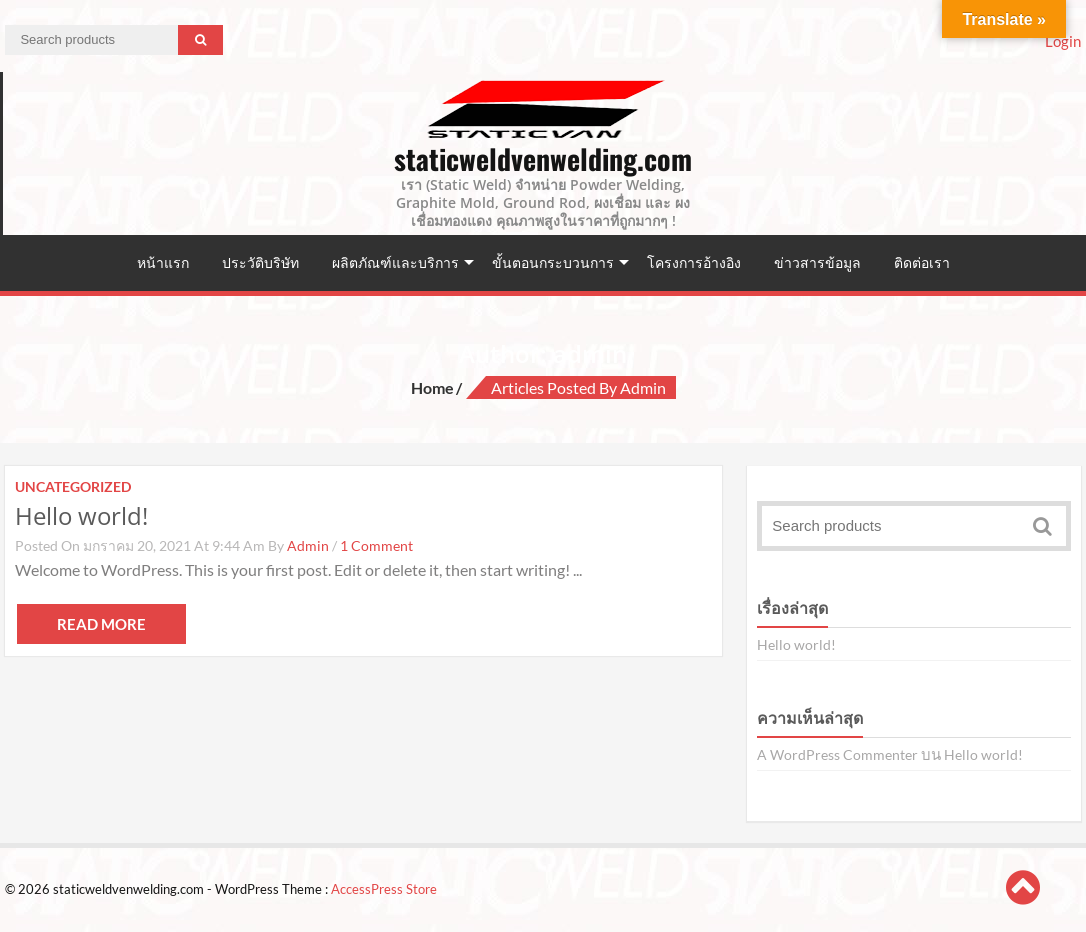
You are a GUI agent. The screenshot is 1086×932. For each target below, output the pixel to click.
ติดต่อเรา (922, 262)
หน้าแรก (163, 262)
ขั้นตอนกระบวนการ (553, 262)
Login (1063, 41)
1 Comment (376, 545)
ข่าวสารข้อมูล (817, 262)
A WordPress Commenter (837, 754)
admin (308, 545)
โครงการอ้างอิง (694, 262)
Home (432, 387)
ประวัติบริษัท (260, 262)
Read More (101, 624)
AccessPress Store (384, 889)
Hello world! (81, 515)
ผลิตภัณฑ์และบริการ (395, 262)
